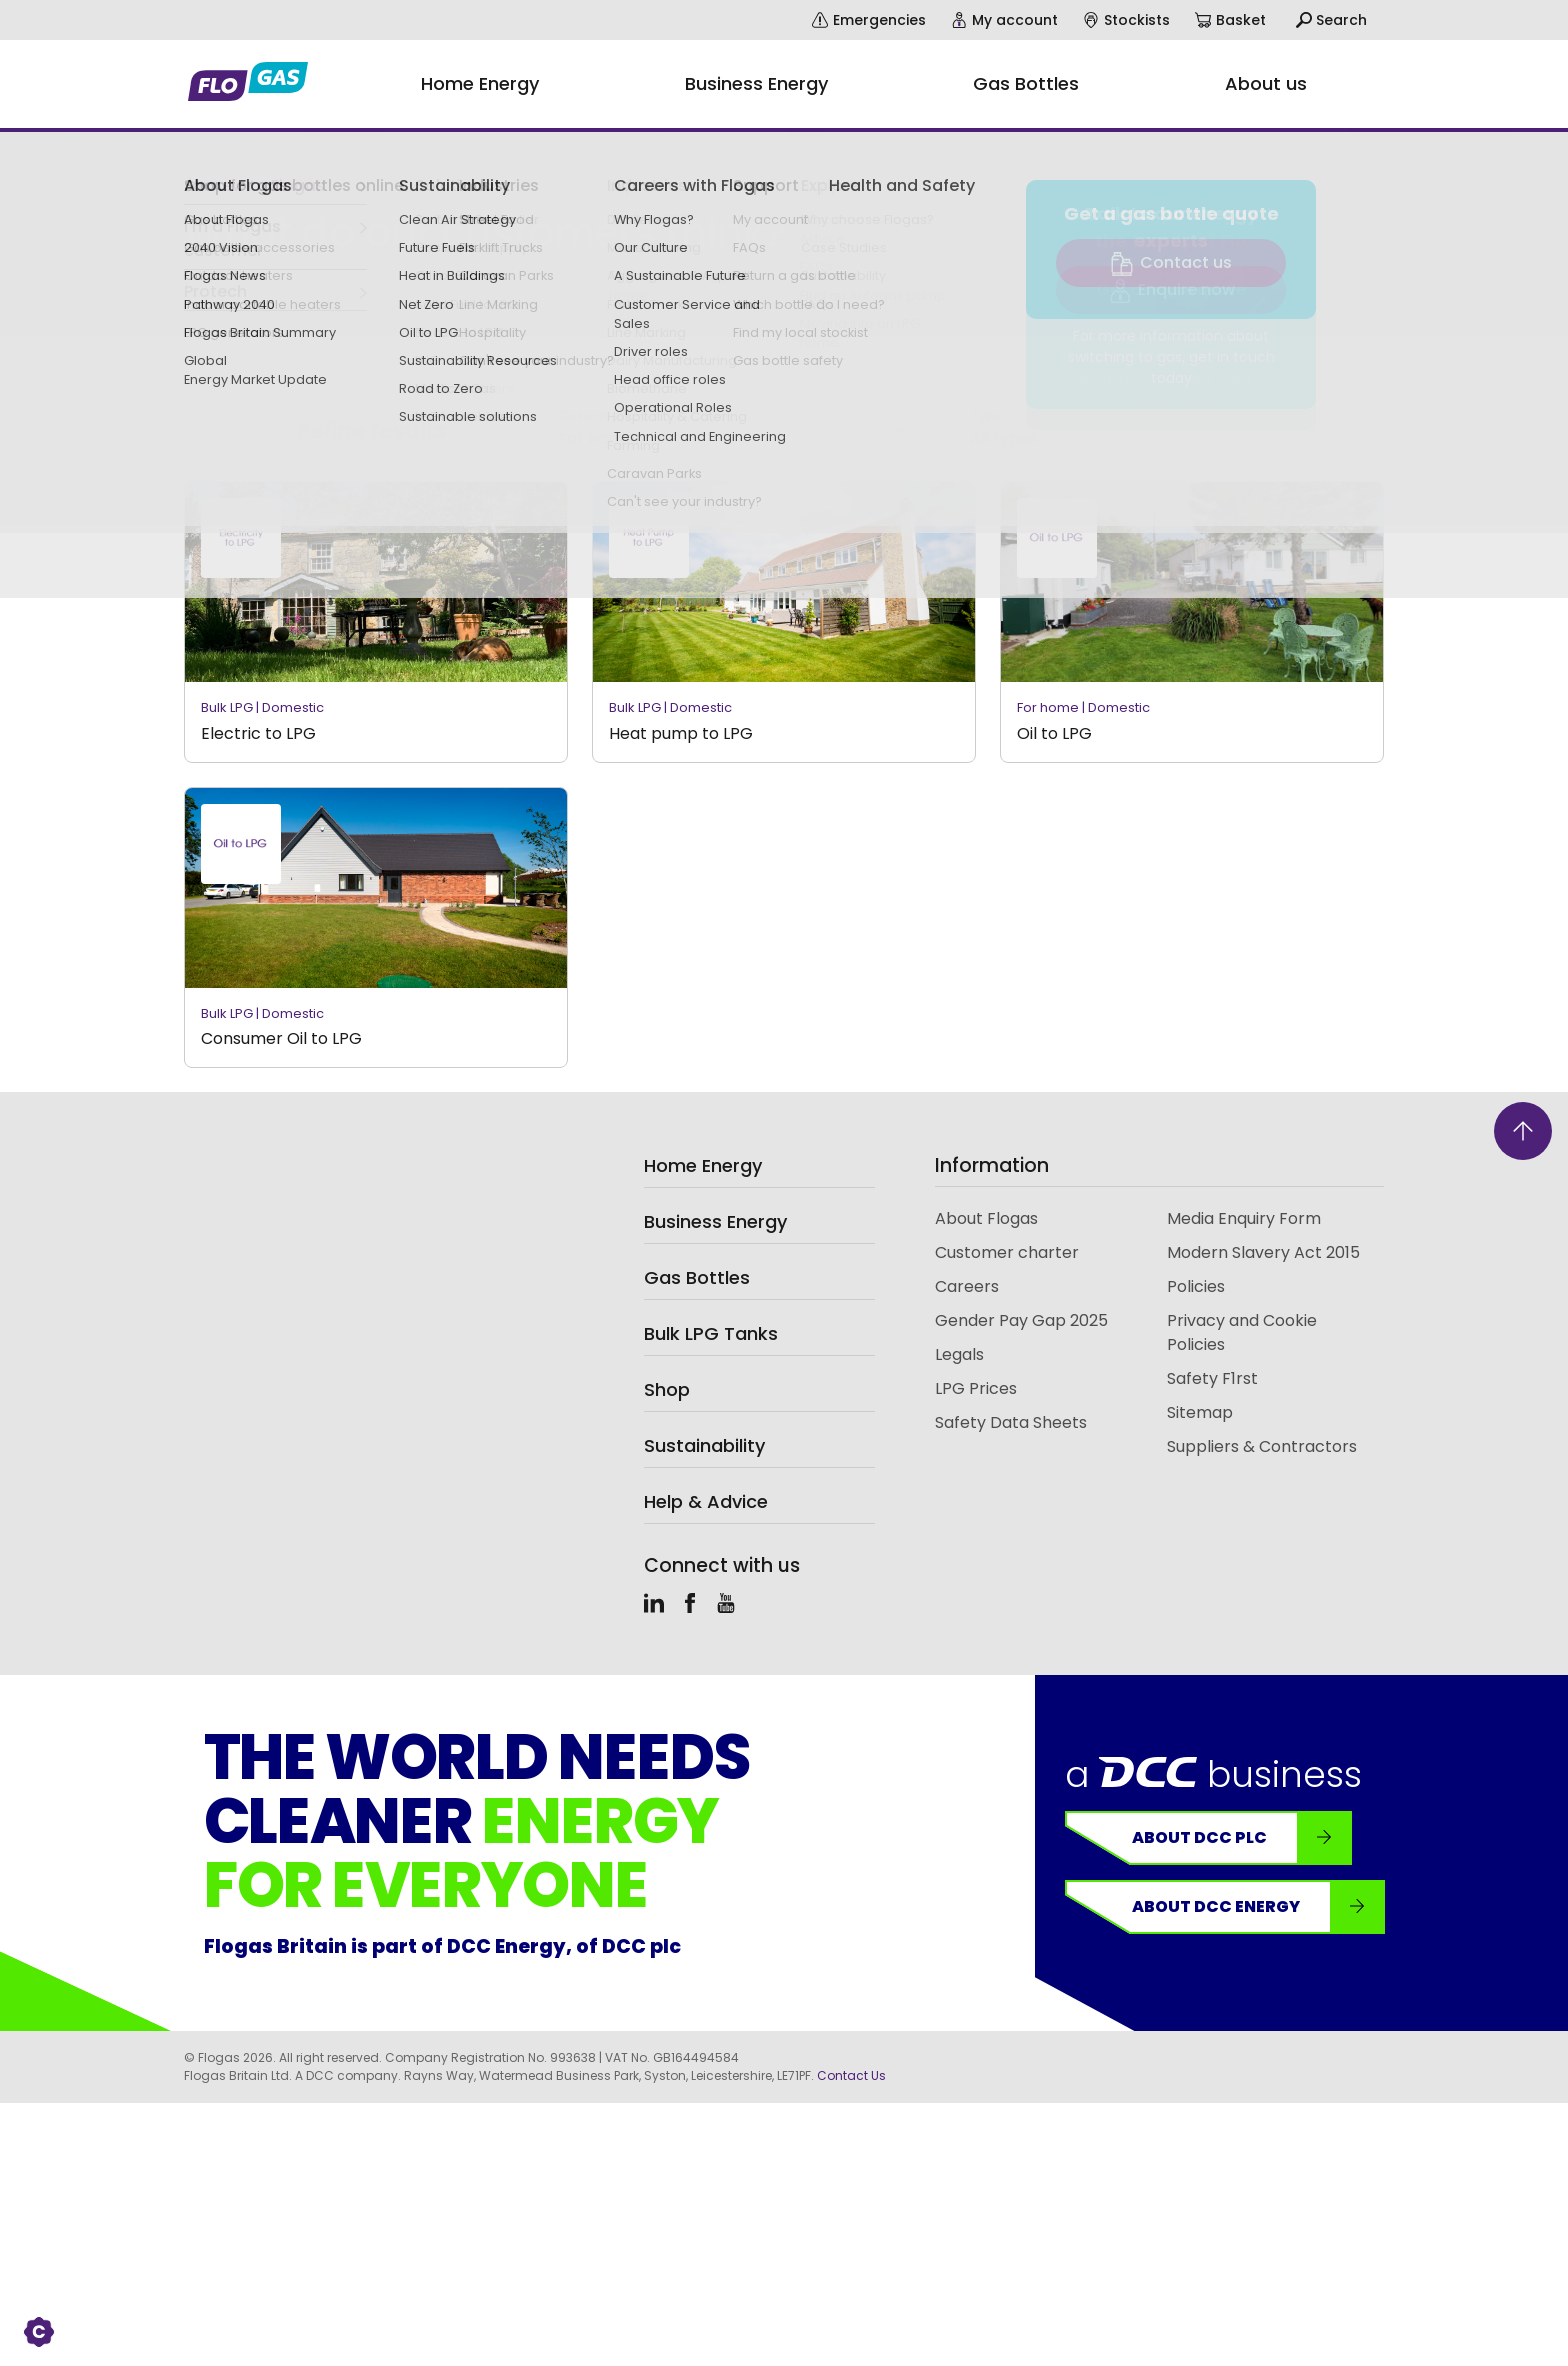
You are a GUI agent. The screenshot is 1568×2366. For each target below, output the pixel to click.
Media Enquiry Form (1244, 1218)
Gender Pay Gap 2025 (1021, 1320)
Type (986, 415)
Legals (959, 1354)
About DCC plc (1242, 1838)
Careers (967, 1286)
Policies (1196, 1286)
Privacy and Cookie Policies (1242, 1332)
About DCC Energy (1258, 1907)
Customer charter (1007, 1252)
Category (588, 415)
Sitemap (1200, 1412)
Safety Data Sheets (1011, 1422)
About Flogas (986, 1218)
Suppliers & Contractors (1262, 1446)
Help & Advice (706, 1501)
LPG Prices (976, 1388)
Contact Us (851, 2075)
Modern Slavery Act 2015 (1263, 1252)
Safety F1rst (1212, 1378)
